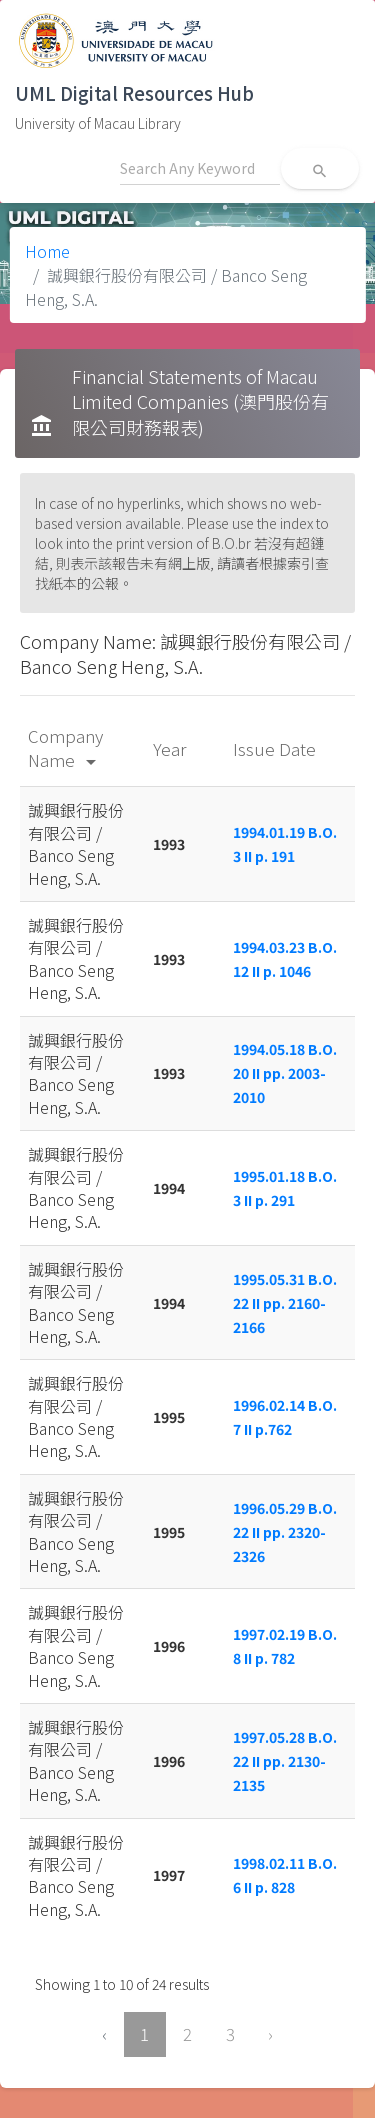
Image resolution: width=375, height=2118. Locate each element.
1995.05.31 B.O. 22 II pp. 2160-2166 (285, 1303)
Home (47, 251)
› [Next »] (270, 2034)
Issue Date (276, 748)
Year (171, 748)
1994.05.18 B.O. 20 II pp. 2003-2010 (285, 1073)
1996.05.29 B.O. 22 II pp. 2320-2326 (285, 1532)
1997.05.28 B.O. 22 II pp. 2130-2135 (285, 1761)
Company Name (65, 747)
